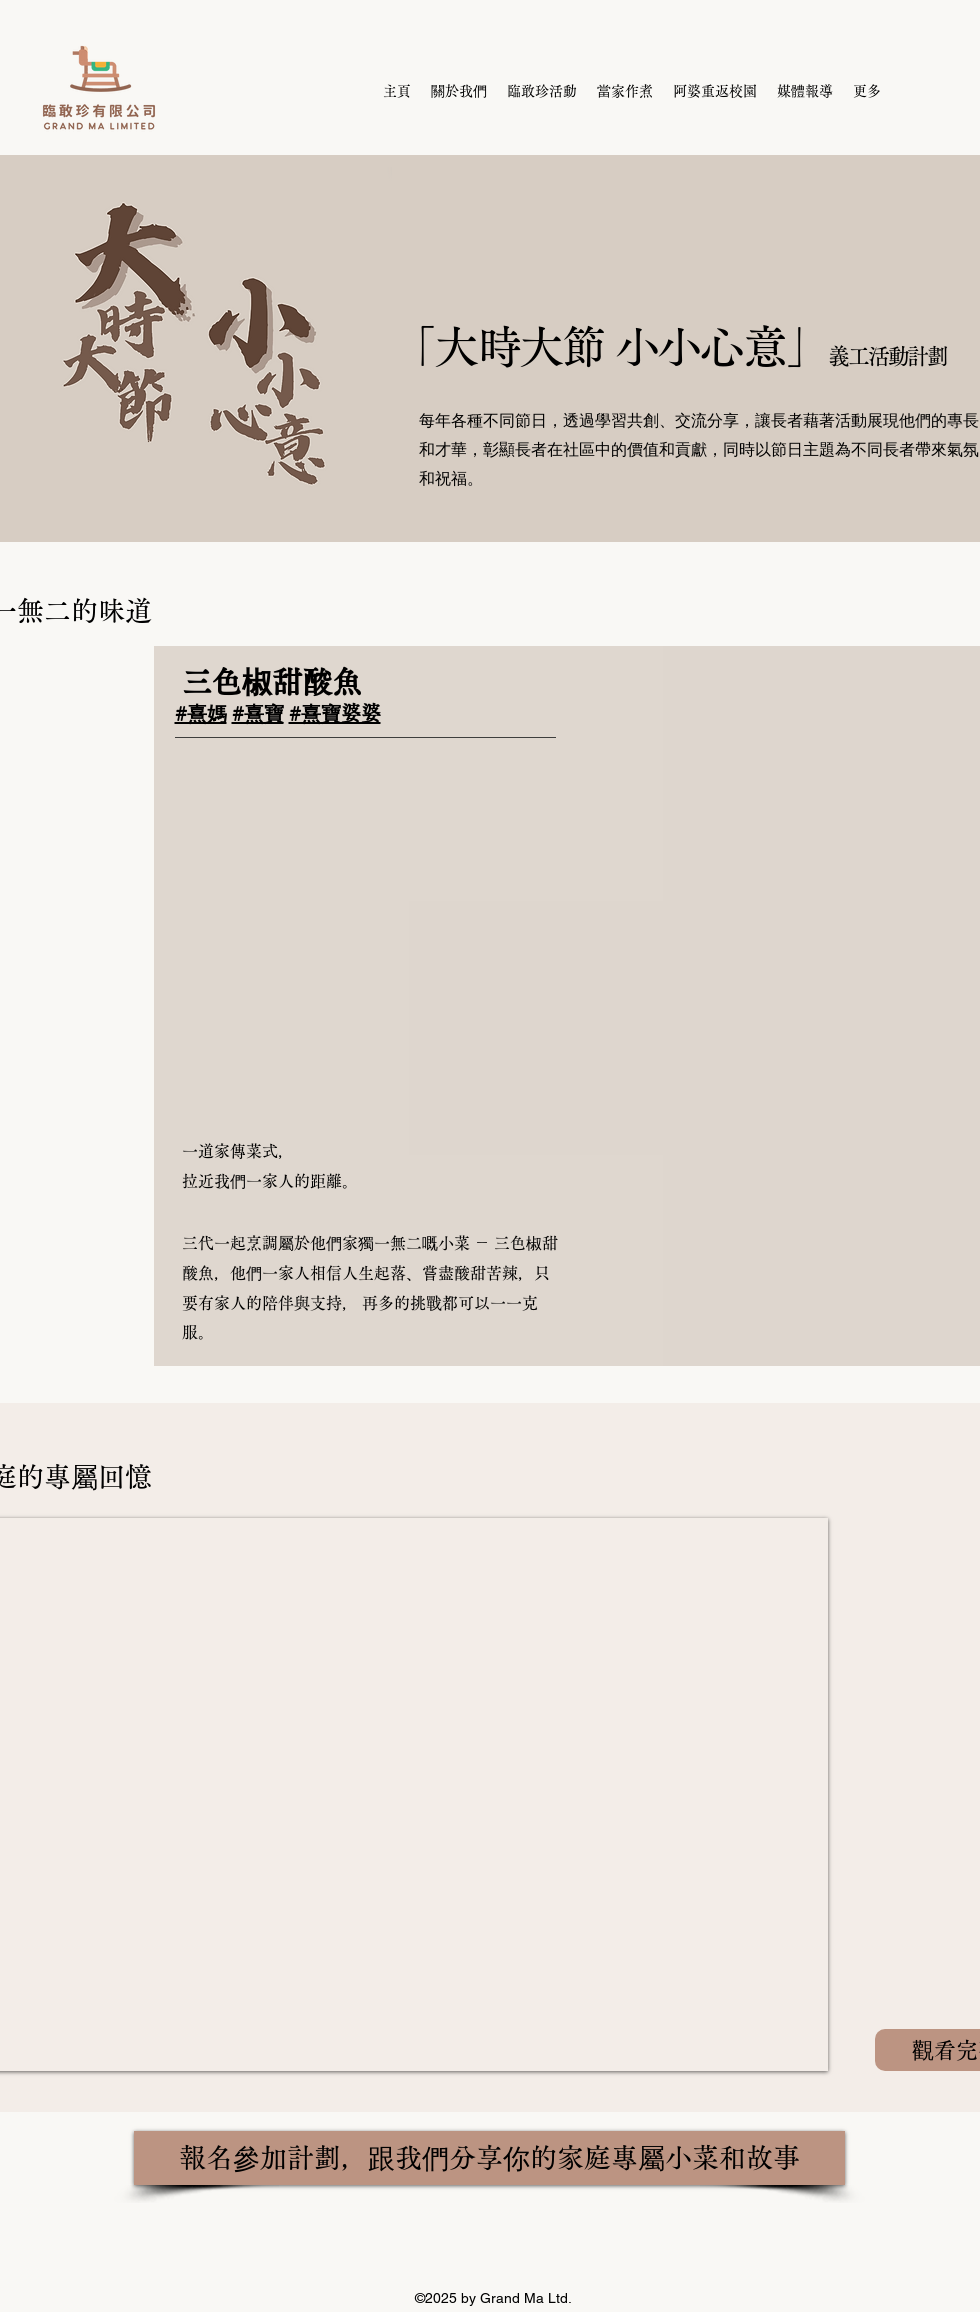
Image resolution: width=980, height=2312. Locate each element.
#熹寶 (258, 713)
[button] (365, 940)
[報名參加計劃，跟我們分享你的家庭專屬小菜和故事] (489, 2158)
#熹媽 (201, 713)
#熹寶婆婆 (335, 713)
